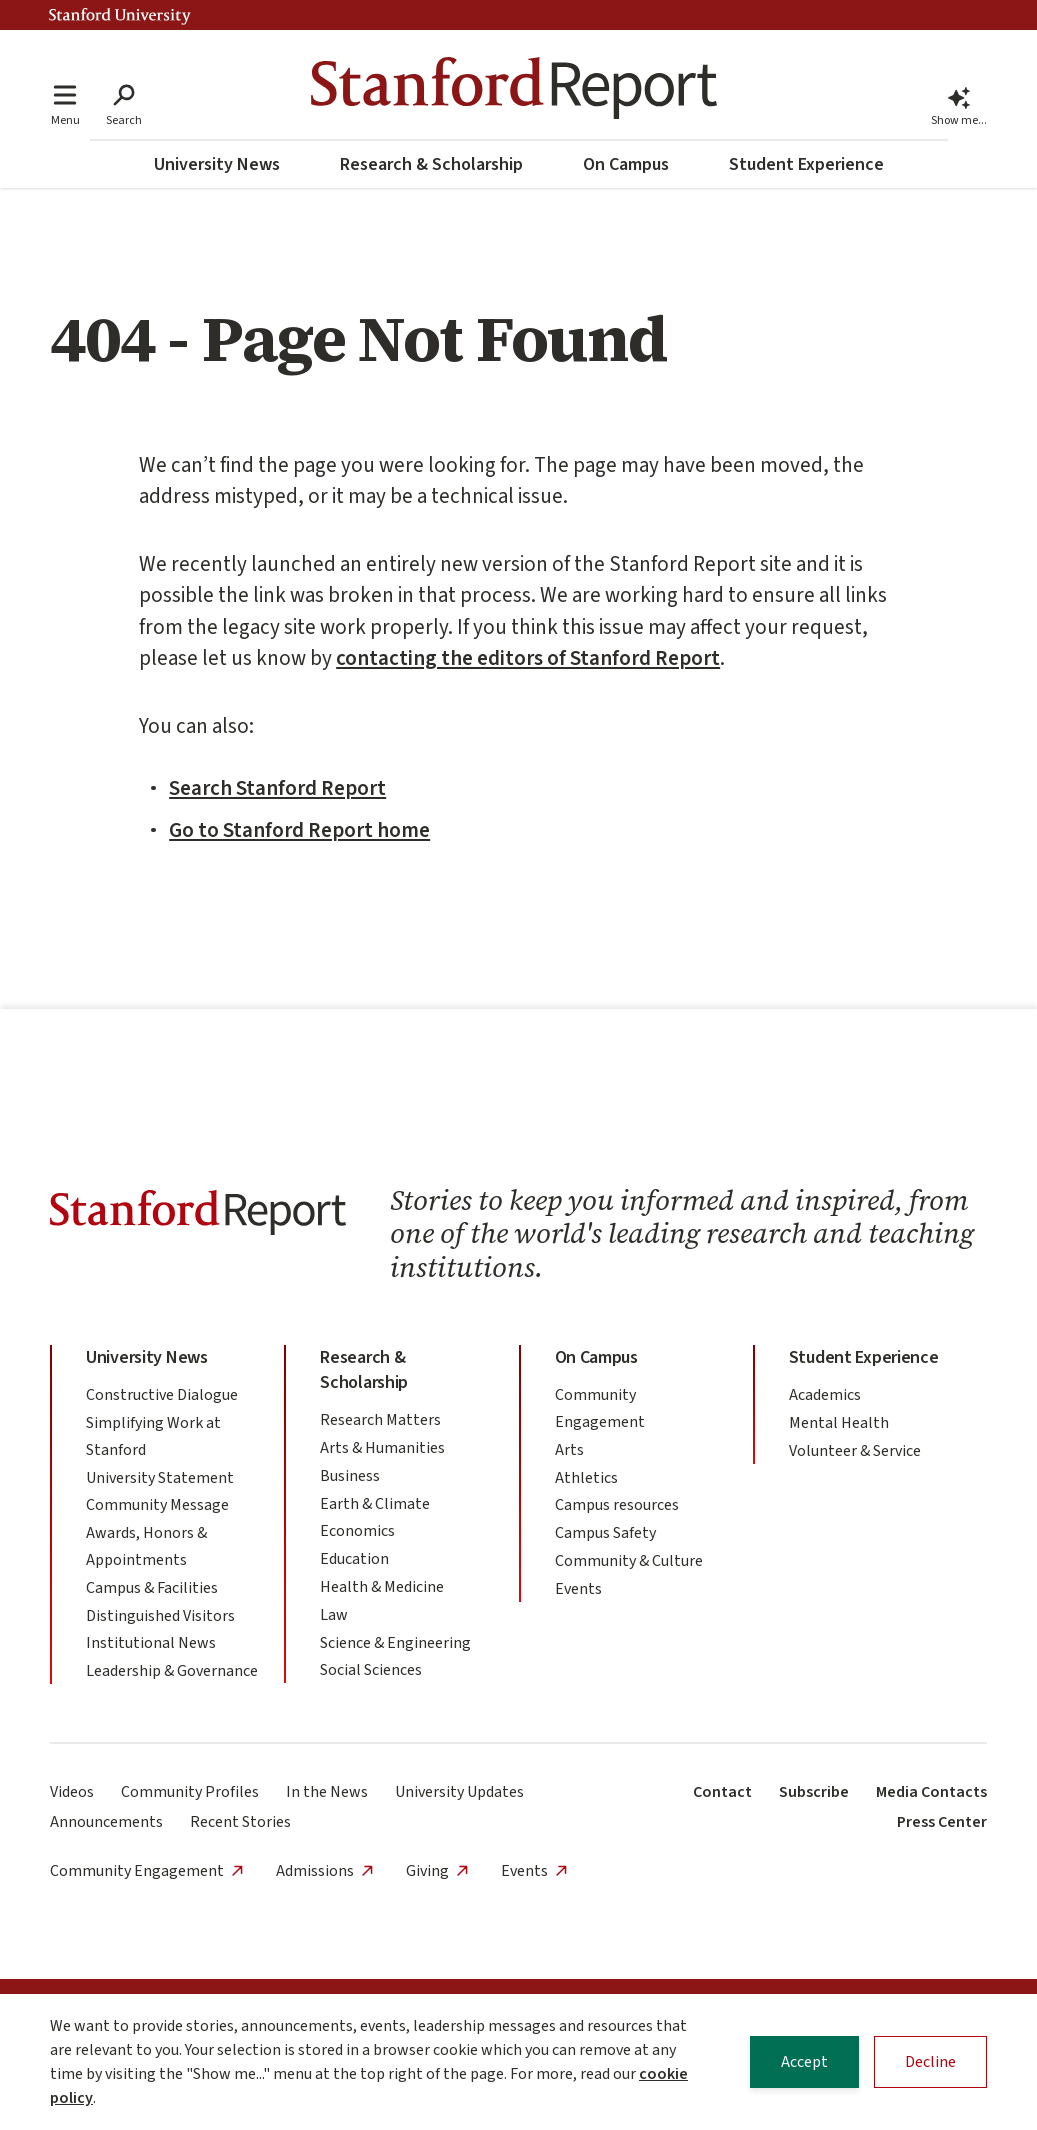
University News (217, 164)
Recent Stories (240, 1822)
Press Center (942, 1822)
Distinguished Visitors (160, 1616)
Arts (569, 1450)
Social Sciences (371, 1670)
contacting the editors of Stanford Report (528, 658)
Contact (722, 1792)
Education (354, 1559)
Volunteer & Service (855, 1451)
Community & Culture (629, 1561)
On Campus (626, 164)
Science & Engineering (395, 1643)
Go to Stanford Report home (299, 830)
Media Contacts (931, 1792)
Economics (357, 1531)
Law (334, 1615)
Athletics (586, 1478)
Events (578, 1589)
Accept (804, 2064)
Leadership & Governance (172, 1671)
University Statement (160, 1478)
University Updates (459, 1792)
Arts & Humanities (382, 1448)
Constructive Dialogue (162, 1395)
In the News (327, 1792)
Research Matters (380, 1420)
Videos (72, 1792)
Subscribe (814, 1792)
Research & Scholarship (431, 164)
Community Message (157, 1505)
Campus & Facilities (152, 1588)
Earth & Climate (375, 1504)
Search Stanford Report (277, 788)
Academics (825, 1395)
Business (350, 1476)
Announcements (106, 1822)
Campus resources (617, 1505)
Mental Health (839, 1423)
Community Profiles (190, 1792)
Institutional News (151, 1643)
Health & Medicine (382, 1587)
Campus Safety (605, 1533)
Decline (930, 2064)
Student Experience (806, 164)
